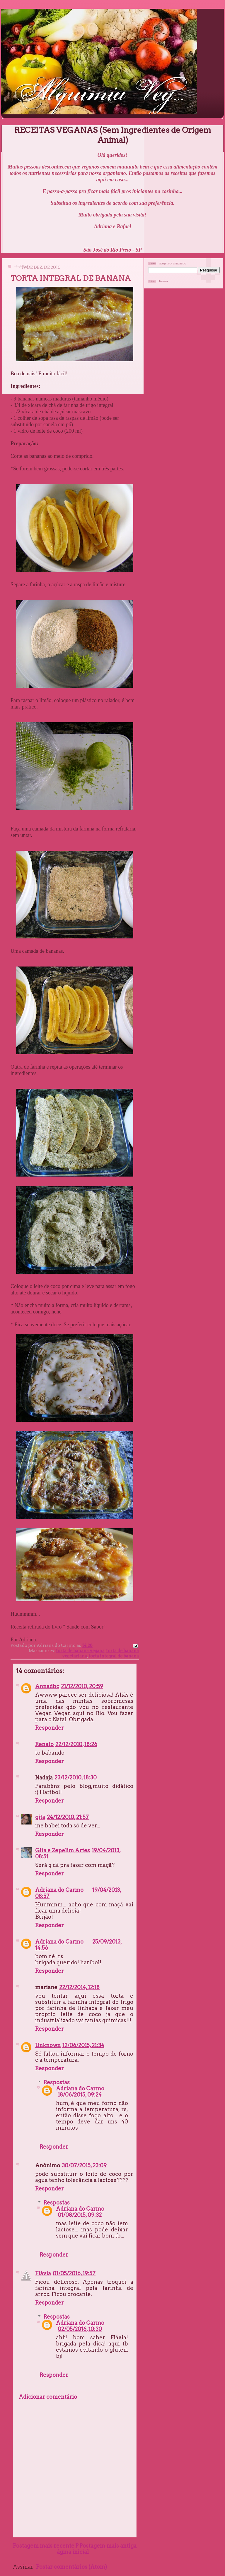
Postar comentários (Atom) (71, 2567)
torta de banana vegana (80, 1650)
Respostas (56, 2082)
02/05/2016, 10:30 (80, 2329)
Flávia (43, 2273)
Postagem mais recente (43, 2546)
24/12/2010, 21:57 (68, 1817)
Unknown (48, 2045)
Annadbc (47, 1686)
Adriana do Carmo (59, 1890)
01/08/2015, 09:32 (80, 2215)
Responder (49, 1728)
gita (40, 1817)
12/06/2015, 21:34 (83, 2045)
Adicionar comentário (48, 2397)
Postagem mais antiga (108, 2546)
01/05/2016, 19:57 (74, 2273)
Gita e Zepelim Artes (62, 1850)
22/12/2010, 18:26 (76, 1744)
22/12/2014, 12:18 (79, 1987)
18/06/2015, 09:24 (80, 2095)
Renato (44, 1744)
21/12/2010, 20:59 (82, 1686)
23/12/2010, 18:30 (75, 1777)
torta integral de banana (113, 1656)
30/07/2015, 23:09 (84, 2165)
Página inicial (73, 2549)
